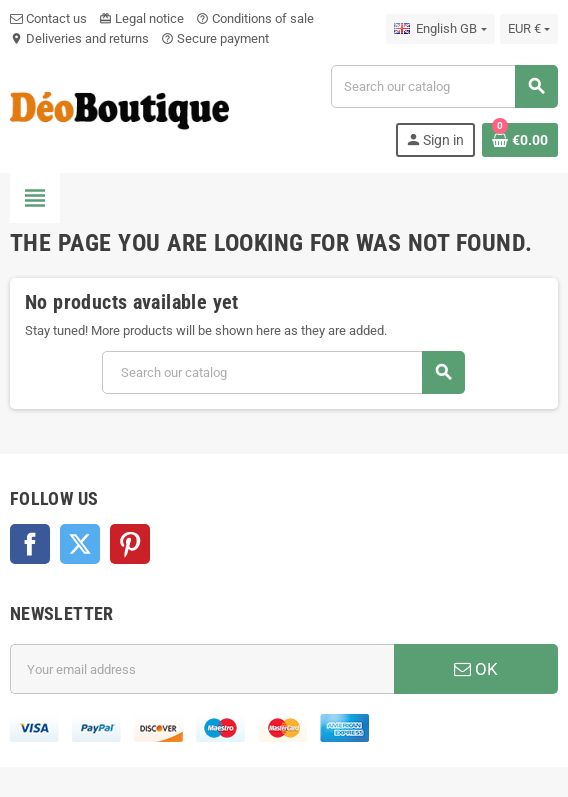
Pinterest (130, 544)
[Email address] (202, 669)
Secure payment (215, 38)
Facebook (30, 544)
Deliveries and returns (79, 38)
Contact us (48, 18)
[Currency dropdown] (529, 29)
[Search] (444, 86)
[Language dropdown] (440, 29)
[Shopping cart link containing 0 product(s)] (520, 140)
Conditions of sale (255, 18)
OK (476, 669)
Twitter (80, 544)
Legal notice (141, 18)
